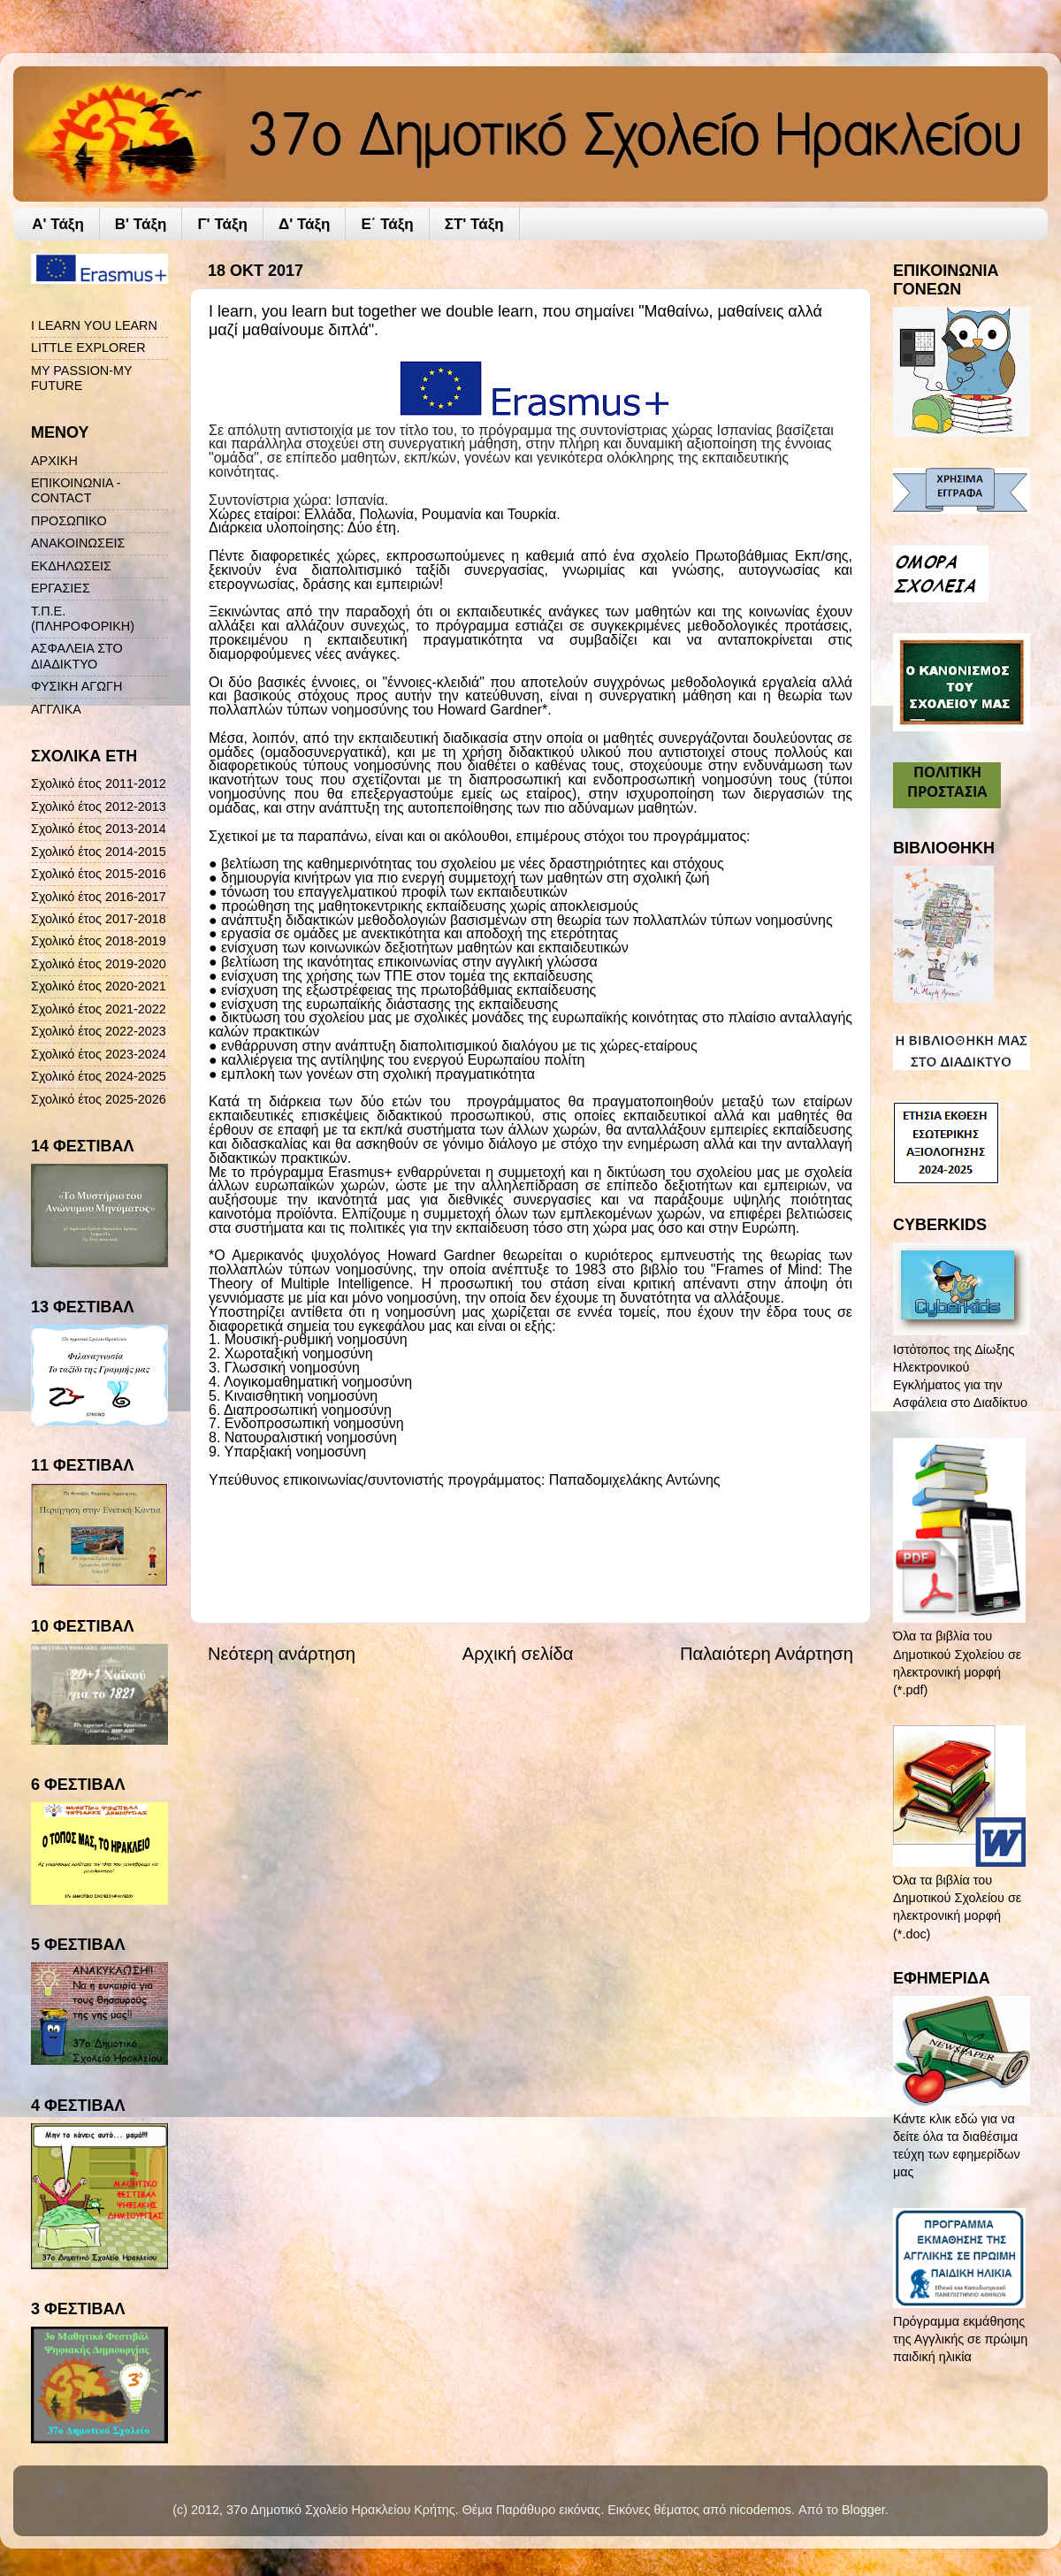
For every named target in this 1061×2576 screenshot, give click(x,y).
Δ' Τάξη (305, 224)
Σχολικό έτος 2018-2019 (98, 941)
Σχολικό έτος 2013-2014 (98, 829)
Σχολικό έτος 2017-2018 (98, 919)
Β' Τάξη (141, 224)
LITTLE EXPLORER (88, 347)
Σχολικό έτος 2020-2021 (98, 986)
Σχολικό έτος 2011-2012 (98, 783)
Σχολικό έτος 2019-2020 (98, 964)
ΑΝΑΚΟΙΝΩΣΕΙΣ (78, 543)
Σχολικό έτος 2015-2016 (98, 874)
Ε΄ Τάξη (387, 224)
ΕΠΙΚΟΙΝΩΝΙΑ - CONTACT (75, 490)
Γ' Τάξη (222, 224)
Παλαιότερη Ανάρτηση (766, 1653)
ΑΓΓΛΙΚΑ (56, 709)
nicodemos (760, 2510)
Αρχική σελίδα (518, 1653)
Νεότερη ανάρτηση (281, 1653)
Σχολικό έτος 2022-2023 (98, 1031)
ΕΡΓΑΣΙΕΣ (60, 588)
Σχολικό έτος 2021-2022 (98, 1009)
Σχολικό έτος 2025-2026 (98, 1099)
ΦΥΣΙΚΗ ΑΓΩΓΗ (76, 686)
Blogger (863, 2510)
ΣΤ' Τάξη (474, 224)
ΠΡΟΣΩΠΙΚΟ (69, 521)
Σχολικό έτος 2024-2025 (98, 1076)
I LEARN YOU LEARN (94, 325)
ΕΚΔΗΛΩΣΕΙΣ (71, 566)
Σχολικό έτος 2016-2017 (98, 897)
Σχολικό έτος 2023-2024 (98, 1054)
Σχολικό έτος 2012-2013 (98, 806)
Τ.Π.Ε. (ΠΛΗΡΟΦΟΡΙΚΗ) (82, 618)
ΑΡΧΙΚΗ (54, 461)
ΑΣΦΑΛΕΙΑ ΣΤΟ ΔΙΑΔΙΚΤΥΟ (77, 655)
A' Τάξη (58, 224)
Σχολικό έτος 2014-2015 (98, 852)
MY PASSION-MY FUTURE (81, 378)
